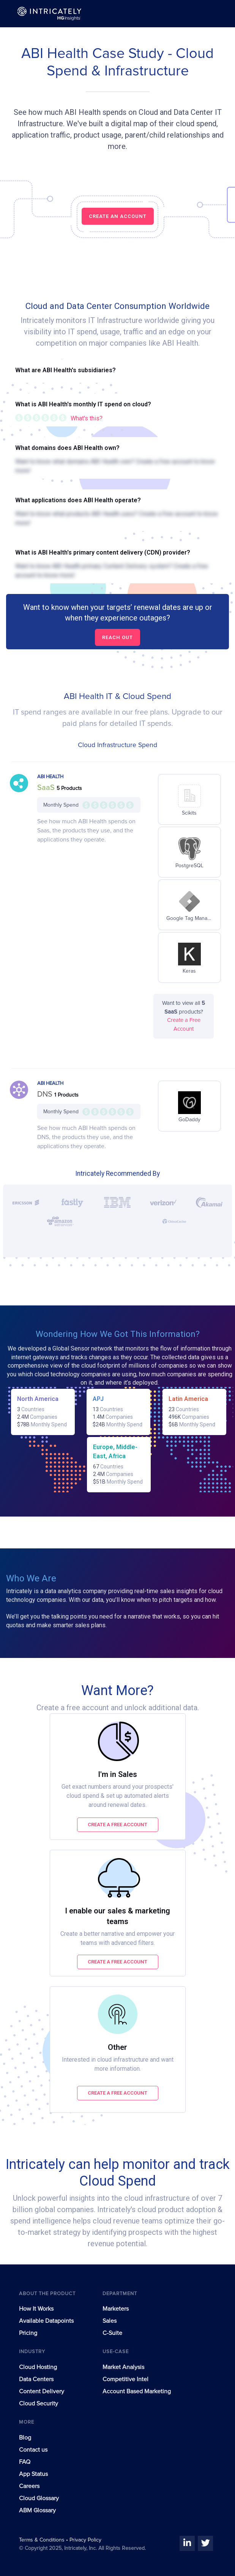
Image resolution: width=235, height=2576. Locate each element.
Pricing (28, 2333)
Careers (29, 2486)
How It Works (36, 2309)
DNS (45, 1094)
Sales (110, 2321)
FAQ (24, 2462)
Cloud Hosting (38, 2367)
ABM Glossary (37, 2510)
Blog (25, 2438)
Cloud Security (38, 2404)
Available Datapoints (46, 2321)
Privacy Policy (85, 2540)
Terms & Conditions (42, 2540)
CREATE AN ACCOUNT (118, 216)
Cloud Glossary (39, 2498)
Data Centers (36, 2379)
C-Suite (112, 2333)
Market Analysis (123, 2367)
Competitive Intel (125, 2379)
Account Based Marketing (137, 2391)
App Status (33, 2474)
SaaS (47, 787)
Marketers (116, 2309)
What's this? (87, 418)
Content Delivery (41, 2391)
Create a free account (117, 1824)
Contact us (33, 2450)
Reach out (117, 637)
